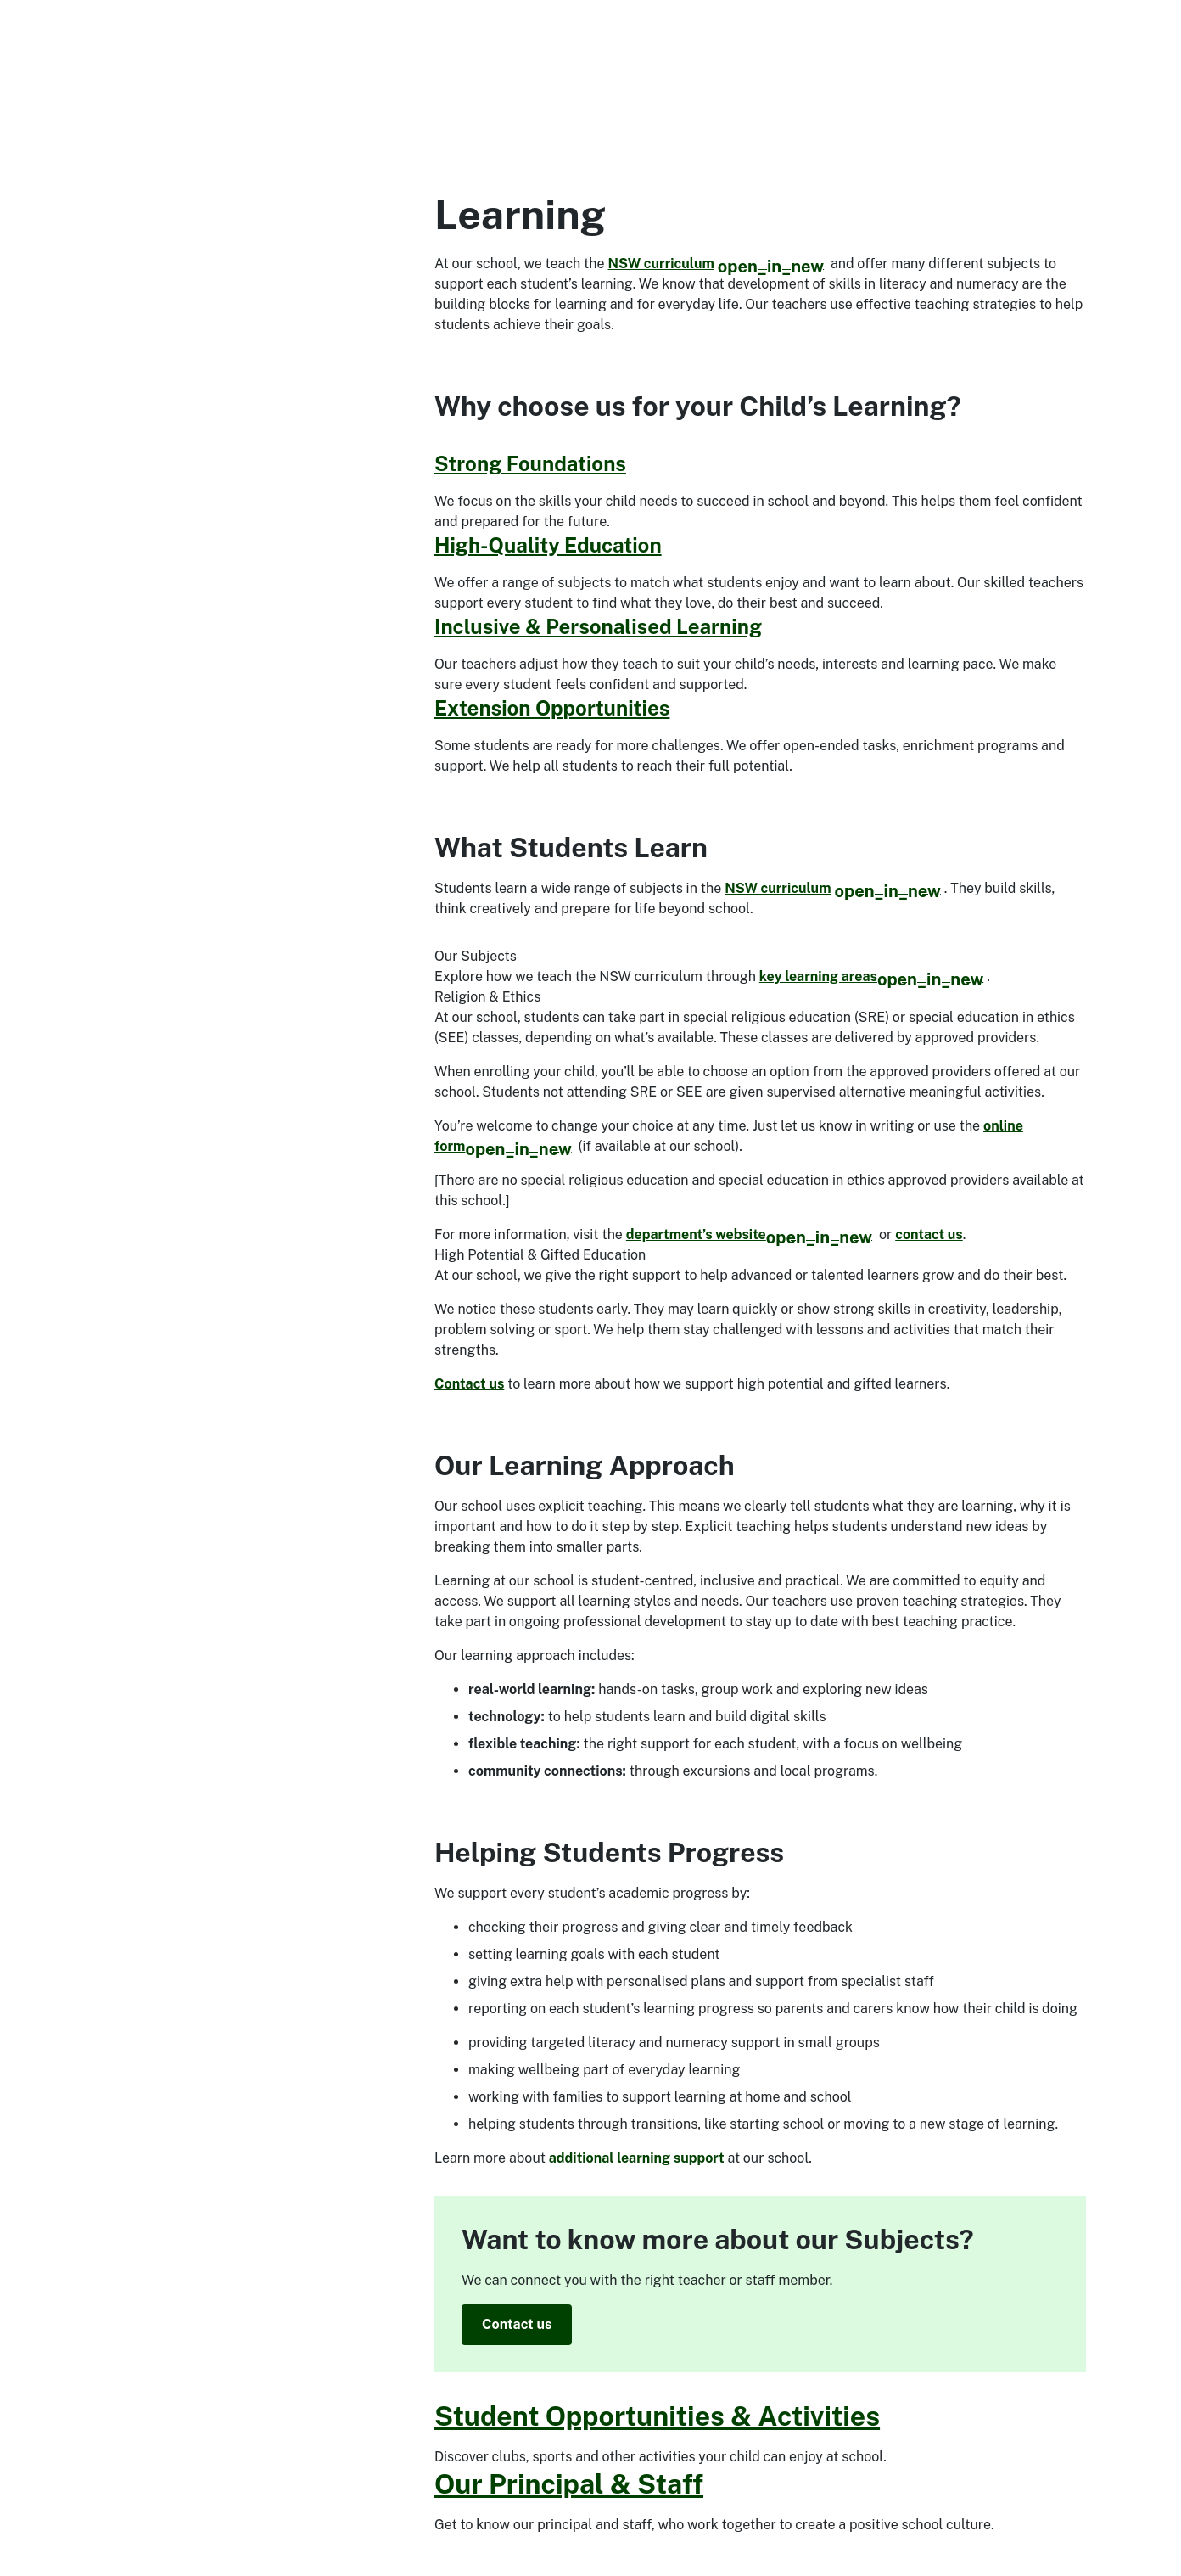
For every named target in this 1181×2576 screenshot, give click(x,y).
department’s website (749, 1234)
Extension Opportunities (551, 708)
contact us (929, 1234)
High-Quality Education (548, 545)
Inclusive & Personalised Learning (598, 626)
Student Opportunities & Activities (657, 2416)
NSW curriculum (716, 263)
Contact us (469, 1384)
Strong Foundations (530, 463)
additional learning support (637, 2158)
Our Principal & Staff (568, 2484)
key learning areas (871, 976)
